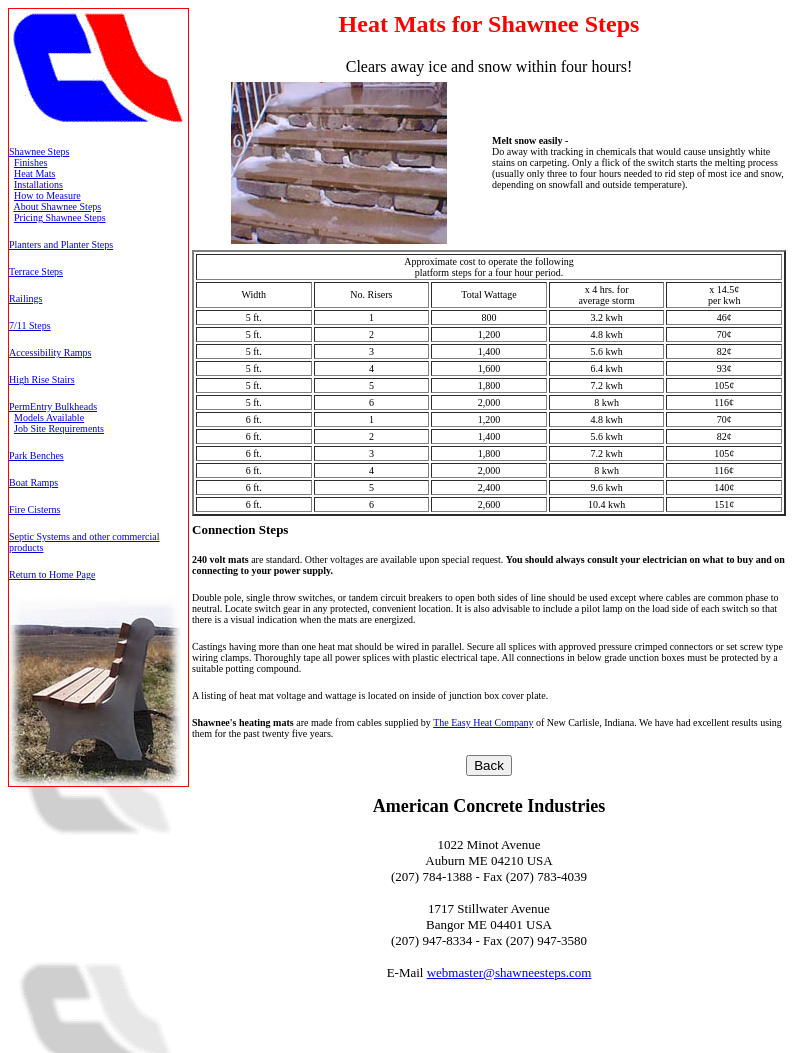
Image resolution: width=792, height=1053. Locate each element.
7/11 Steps (30, 325)
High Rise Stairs (42, 379)
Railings (25, 298)
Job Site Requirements (59, 428)
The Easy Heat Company (483, 722)
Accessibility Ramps (50, 352)
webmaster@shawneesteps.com (509, 972)
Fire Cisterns (34, 509)
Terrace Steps (36, 271)
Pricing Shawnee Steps (60, 217)
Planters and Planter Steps (61, 244)
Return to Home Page (52, 574)
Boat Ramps (33, 482)
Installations (38, 184)
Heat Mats (34, 173)
